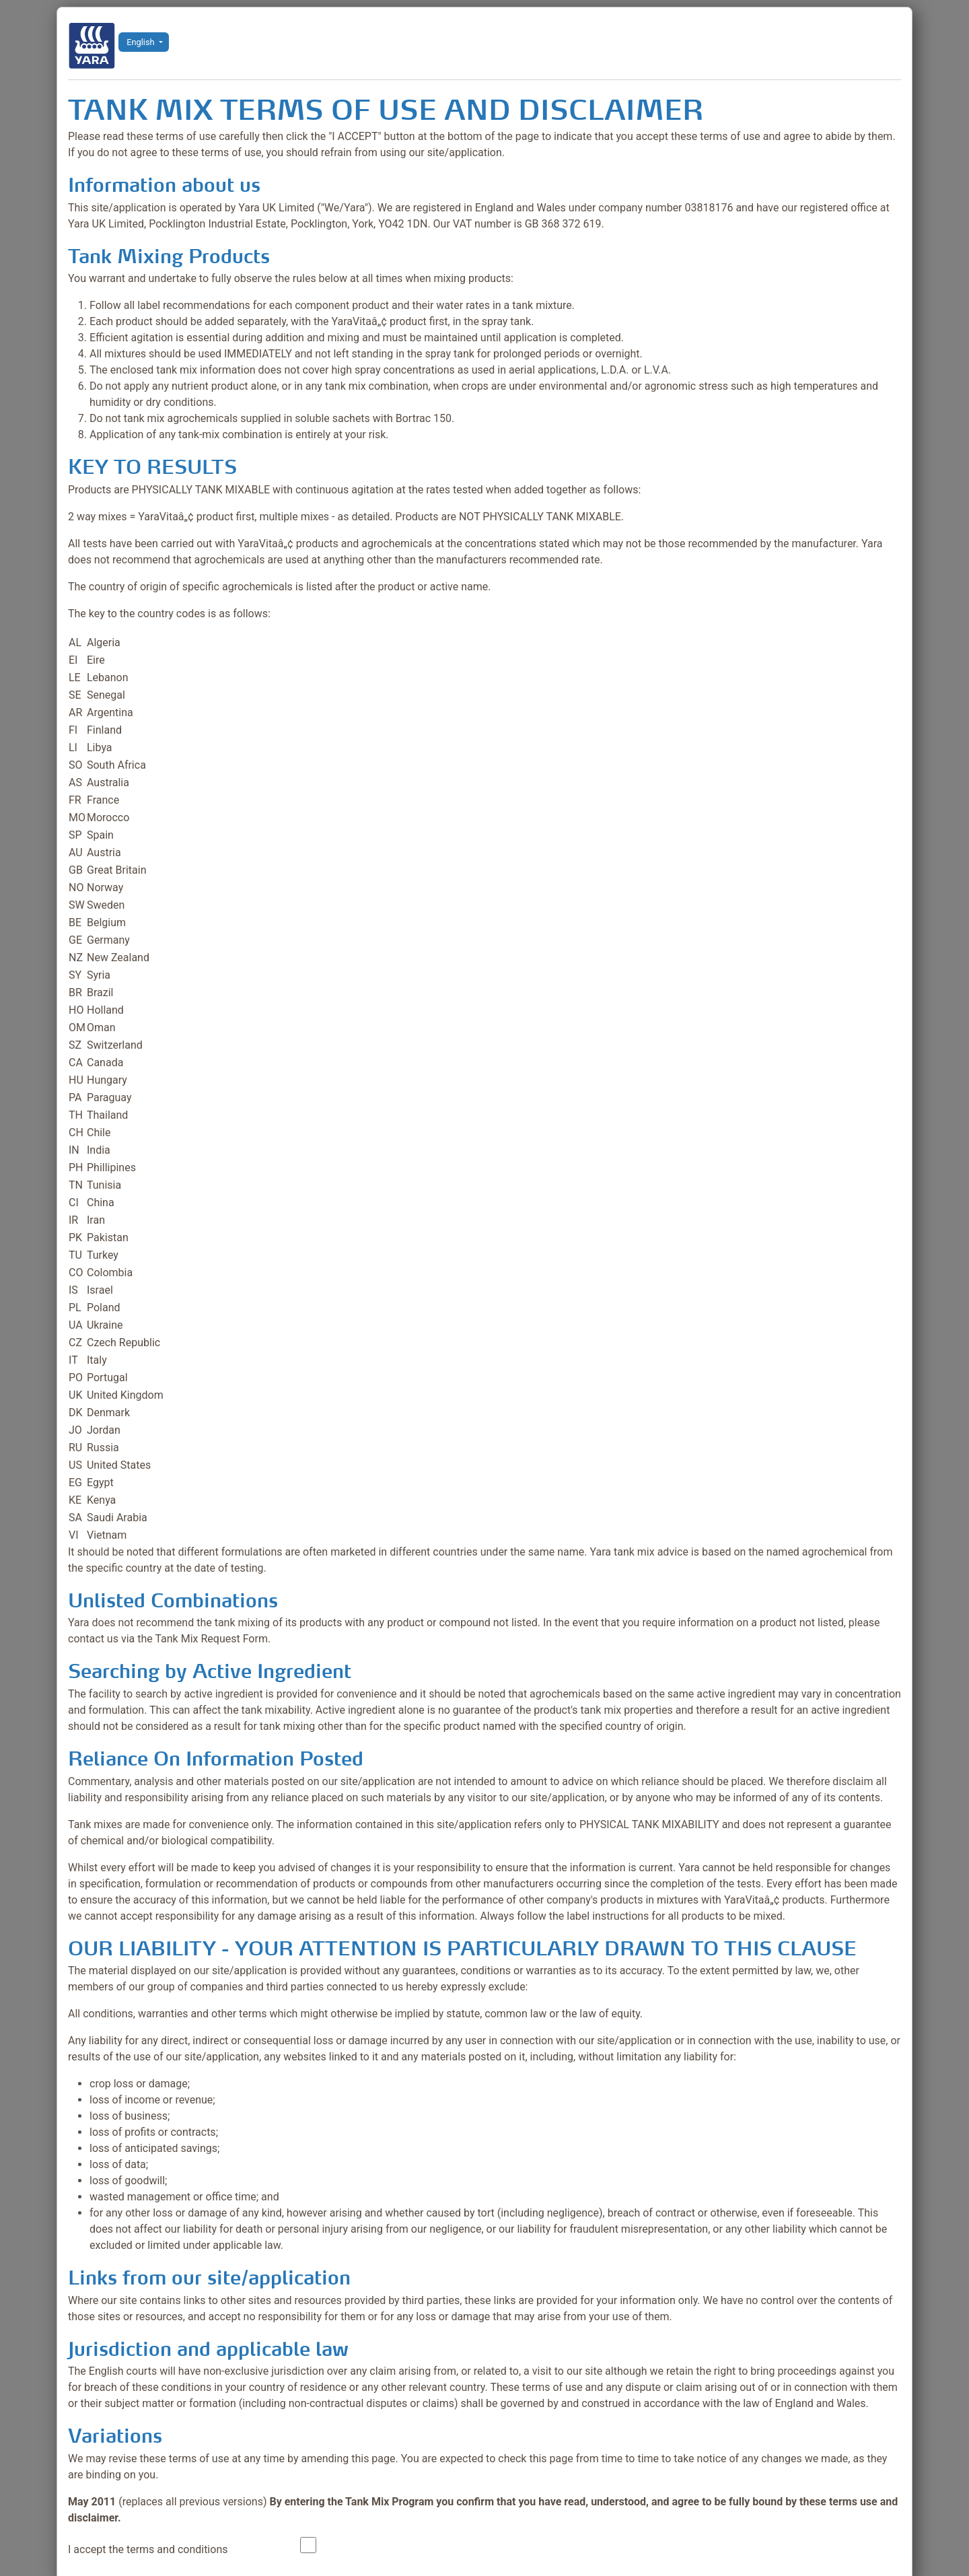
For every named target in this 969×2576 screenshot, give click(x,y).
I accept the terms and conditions (147, 2549)
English (140, 42)
